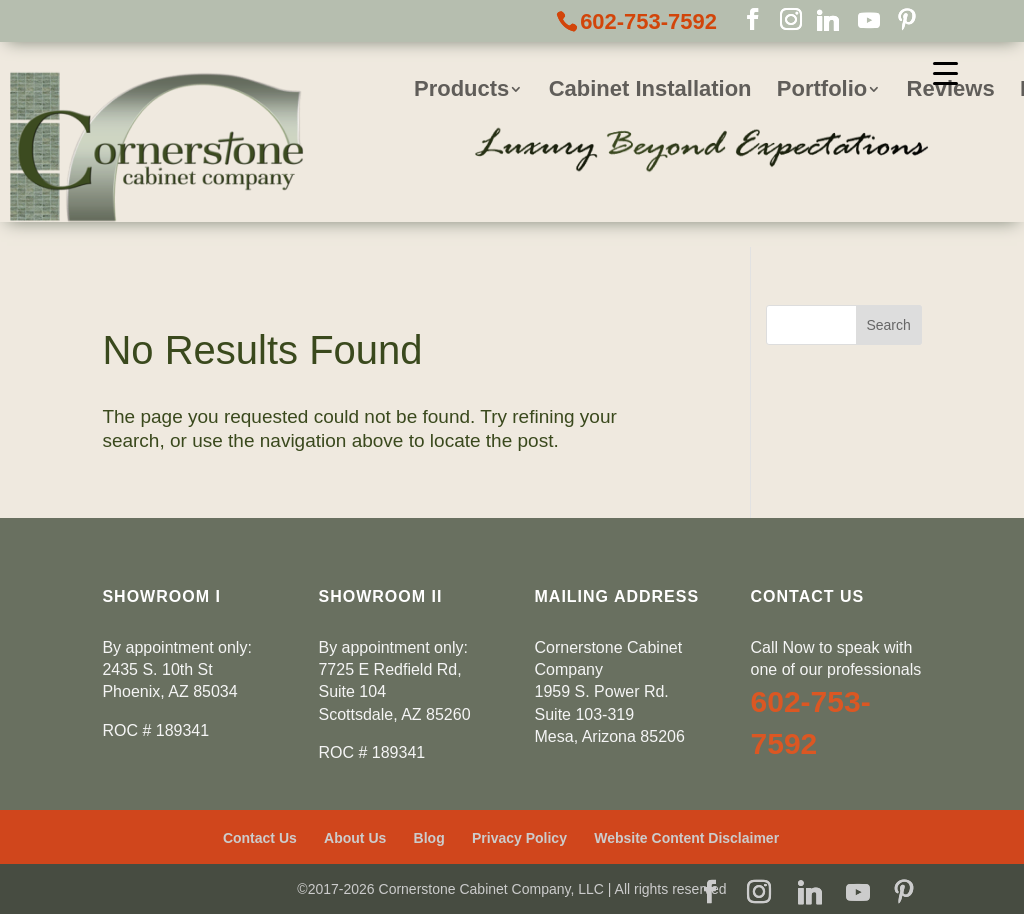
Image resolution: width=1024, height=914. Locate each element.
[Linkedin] (828, 21)
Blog (429, 838)
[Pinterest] (907, 21)
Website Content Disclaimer (686, 838)
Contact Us (260, 838)
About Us (355, 838)
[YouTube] (869, 21)
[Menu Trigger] (945, 72)
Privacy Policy (519, 838)
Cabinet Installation (650, 91)
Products (461, 91)
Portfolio (822, 91)
